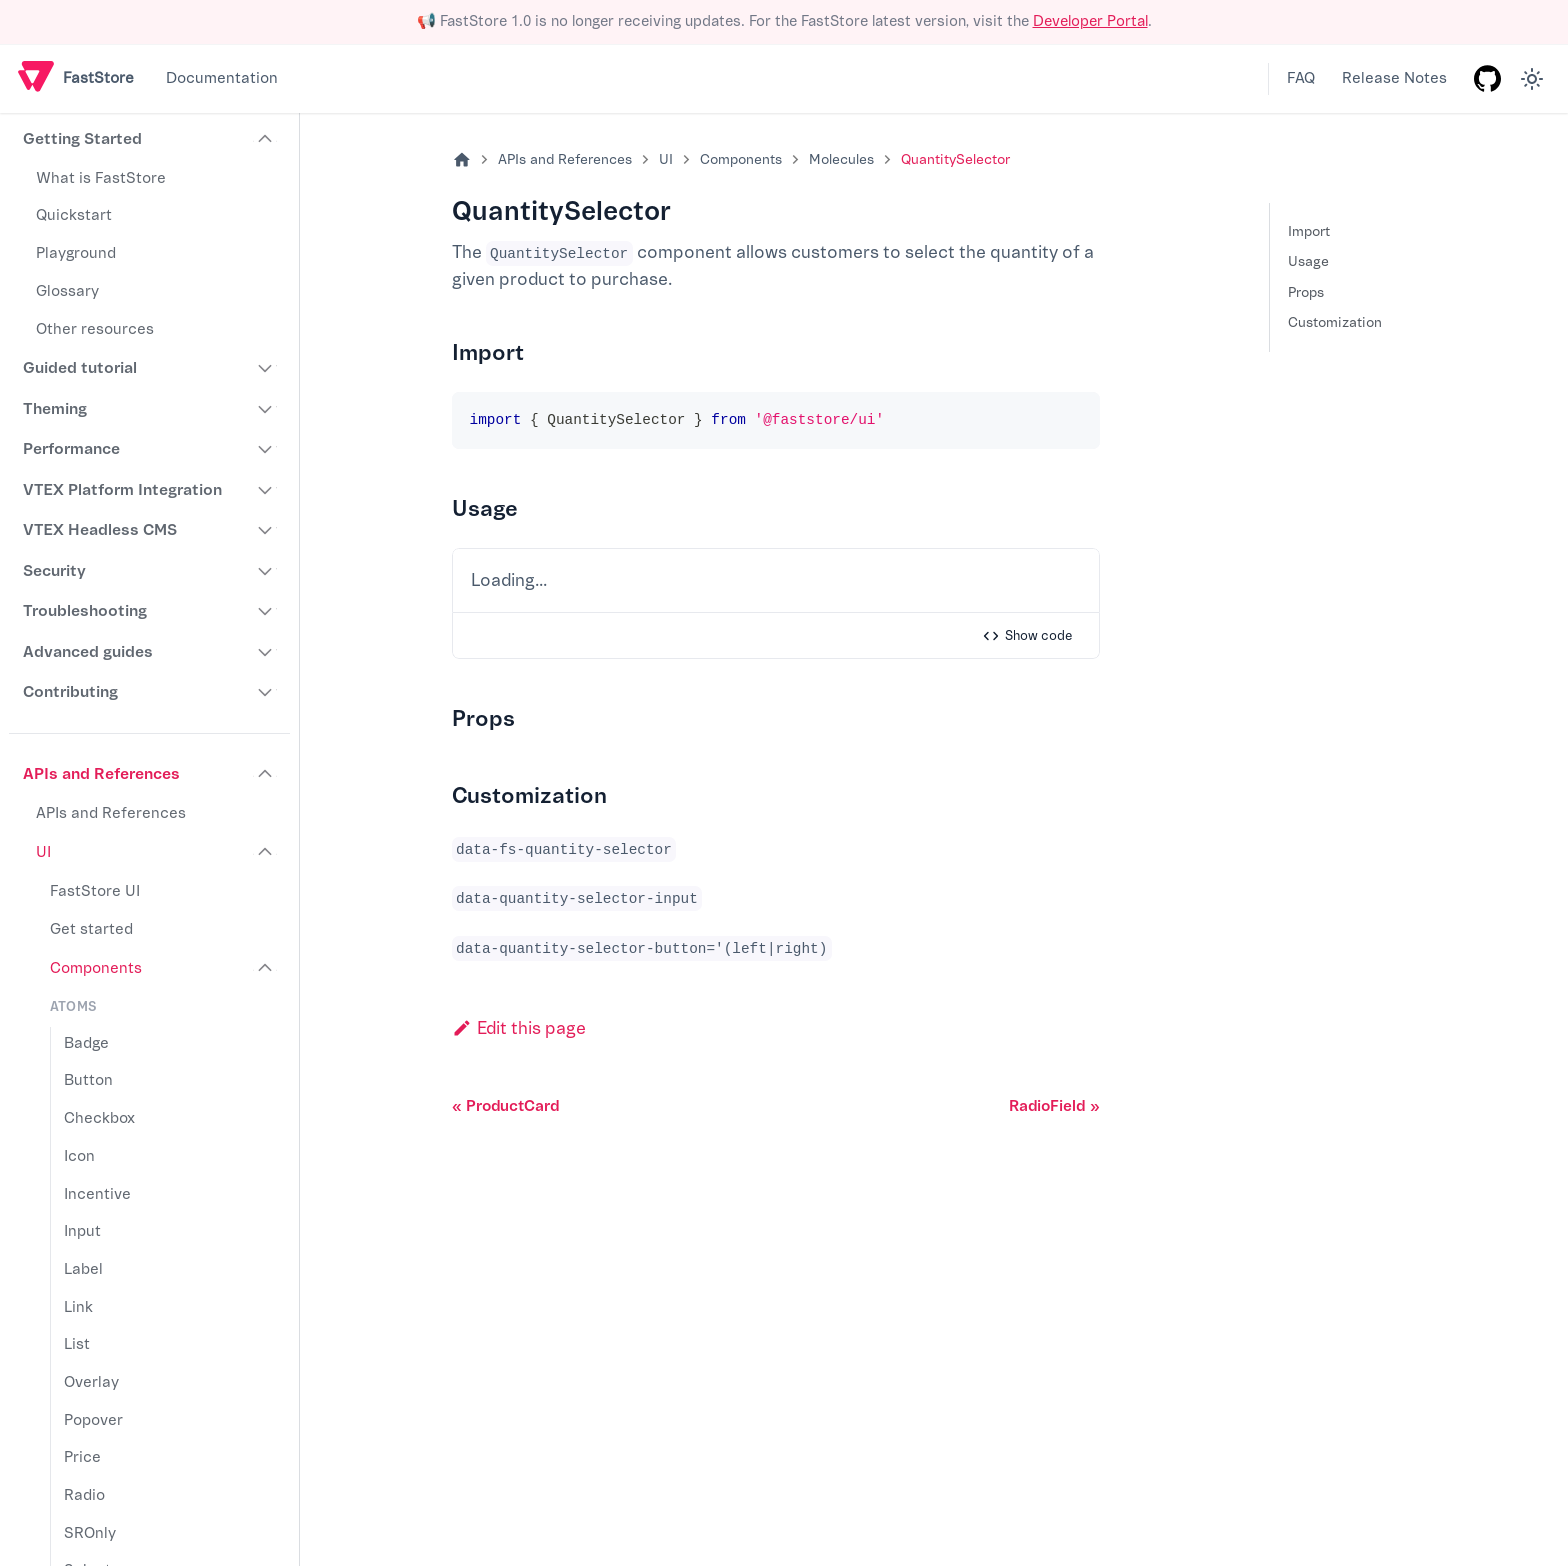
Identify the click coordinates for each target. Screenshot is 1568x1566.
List (77, 1344)
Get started (91, 929)
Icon (79, 1156)
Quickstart (74, 215)
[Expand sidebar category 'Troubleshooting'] (266, 611)
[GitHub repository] (1487, 79)
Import (1309, 231)
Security (54, 571)
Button (88, 1080)
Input (82, 1231)
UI (43, 852)
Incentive (97, 1194)
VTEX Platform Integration (122, 490)
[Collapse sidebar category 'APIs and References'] (266, 774)
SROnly (90, 1533)
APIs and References (101, 774)
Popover (93, 1420)
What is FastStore (101, 178)
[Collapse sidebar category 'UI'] (266, 853)
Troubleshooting (85, 611)
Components (96, 968)
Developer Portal (1090, 21)
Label (83, 1269)
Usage (1308, 261)
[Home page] (462, 160)
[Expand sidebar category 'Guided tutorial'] (266, 368)
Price (82, 1457)
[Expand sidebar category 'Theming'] (266, 409)
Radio (84, 1495)
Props (1306, 292)
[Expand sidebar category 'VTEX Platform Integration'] (266, 490)
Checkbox (99, 1118)
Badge (86, 1043)
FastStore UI (95, 891)
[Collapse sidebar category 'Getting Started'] (266, 140)
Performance (71, 449)
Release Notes (1394, 78)
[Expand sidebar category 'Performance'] (266, 449)
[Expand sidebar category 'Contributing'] (266, 692)
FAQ (1301, 78)
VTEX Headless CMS (100, 530)
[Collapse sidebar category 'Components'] (266, 969)
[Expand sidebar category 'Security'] (266, 571)
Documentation (222, 78)
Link (78, 1307)
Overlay (91, 1382)
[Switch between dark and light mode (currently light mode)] (1532, 79)
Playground (76, 253)
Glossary (67, 291)
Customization (1335, 322)
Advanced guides (88, 652)
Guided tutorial (80, 368)
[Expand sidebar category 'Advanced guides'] (266, 652)
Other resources (95, 329)
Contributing (70, 692)
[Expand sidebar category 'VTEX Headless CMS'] (266, 530)
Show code (1027, 636)
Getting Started (82, 139)
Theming (55, 409)
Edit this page (519, 1028)
